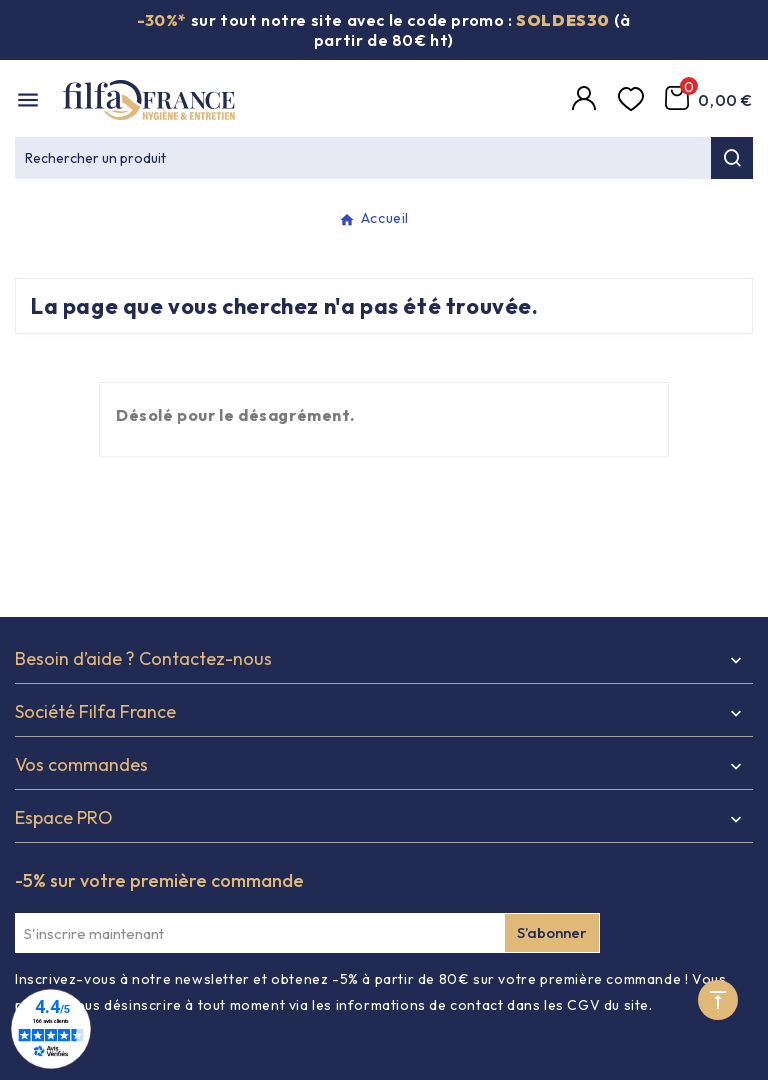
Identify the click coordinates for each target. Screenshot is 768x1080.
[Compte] (587, 100)
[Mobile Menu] (28, 100)
